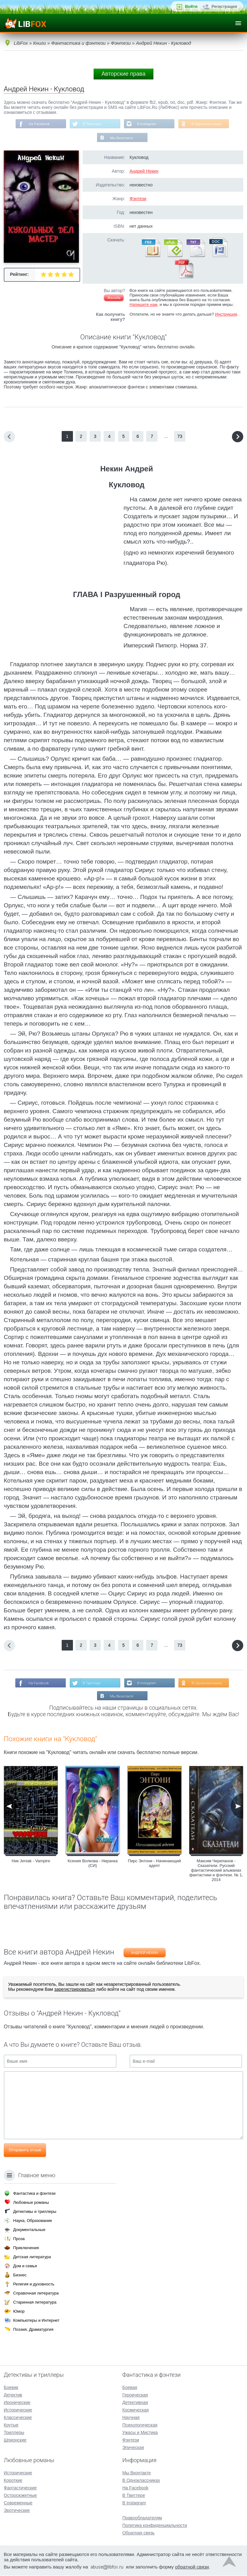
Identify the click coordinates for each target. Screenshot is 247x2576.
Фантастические (20, 2488)
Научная (131, 2417)
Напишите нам (143, 305)
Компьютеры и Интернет (36, 2320)
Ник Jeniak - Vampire (31, 1862)
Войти (191, 6)
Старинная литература (34, 2302)
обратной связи (192, 2567)
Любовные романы (31, 2202)
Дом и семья (25, 2266)
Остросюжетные (20, 2495)
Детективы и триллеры (34, 2211)
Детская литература (32, 2257)
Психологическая (139, 2425)
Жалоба (113, 299)
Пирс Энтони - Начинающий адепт (154, 1865)
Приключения (26, 2248)
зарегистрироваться (74, 1991)
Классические (18, 2417)
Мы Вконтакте (122, 138)
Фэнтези (138, 199)
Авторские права (123, 74)
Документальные (29, 2230)
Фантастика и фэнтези (34, 2193)
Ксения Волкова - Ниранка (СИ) (93, 1865)
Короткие (13, 2480)
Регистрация (224, 6)
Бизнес (20, 2275)
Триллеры (14, 2432)
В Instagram (147, 124)
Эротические (17, 2510)
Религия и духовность (33, 2284)
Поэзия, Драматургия (33, 2329)
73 (180, 437)
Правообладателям (142, 2518)
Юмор (18, 2311)
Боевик (11, 2387)
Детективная (135, 2402)
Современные (18, 2503)
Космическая (135, 2410)
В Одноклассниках (209, 124)
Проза (19, 2239)
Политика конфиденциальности (154, 2525)
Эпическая (133, 2447)
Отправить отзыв (25, 2151)
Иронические (17, 2402)
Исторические (18, 2410)
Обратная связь (138, 2533)
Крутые (11, 2425)
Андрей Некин (144, 172)
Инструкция (226, 315)
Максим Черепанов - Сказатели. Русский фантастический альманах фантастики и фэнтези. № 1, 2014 (216, 1872)
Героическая (135, 2395)
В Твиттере (91, 124)
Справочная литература (36, 2293)
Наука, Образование (32, 2221)
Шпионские (15, 2440)
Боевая (129, 2387)
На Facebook (37, 124)
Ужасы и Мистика (140, 2432)
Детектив (13, 2395)
